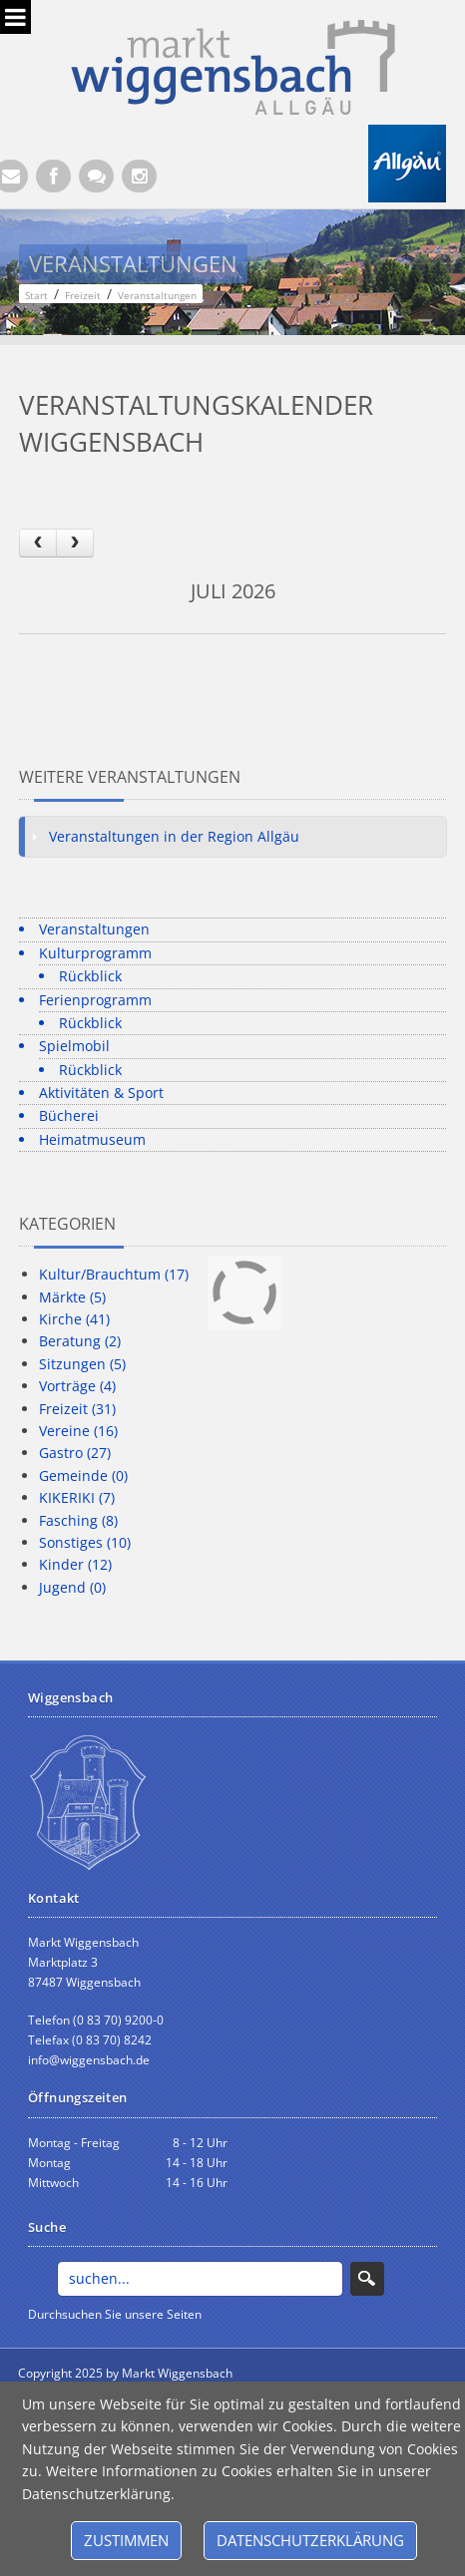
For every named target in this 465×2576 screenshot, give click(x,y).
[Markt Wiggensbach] (233, 65)
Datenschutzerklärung (310, 2540)
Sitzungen (82, 1363)
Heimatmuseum (92, 1139)
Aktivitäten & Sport (101, 1092)
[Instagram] (139, 176)
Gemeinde (83, 1475)
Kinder (75, 1564)
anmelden (280, 2374)
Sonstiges (85, 1542)
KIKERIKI (77, 1497)
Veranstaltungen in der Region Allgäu (174, 836)
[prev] (38, 543)
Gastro (75, 1452)
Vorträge (77, 1385)
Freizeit (77, 1408)
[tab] (233, 837)
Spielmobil (74, 1045)
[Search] (200, 2279)
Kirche (74, 1318)
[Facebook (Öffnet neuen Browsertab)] (53, 176)
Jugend (72, 1587)
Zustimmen (126, 2540)
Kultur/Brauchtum (114, 1274)
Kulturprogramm (95, 952)
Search (367, 2279)
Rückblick (90, 975)
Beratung (80, 1340)
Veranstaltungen (94, 929)
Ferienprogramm (95, 999)
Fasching (78, 1520)
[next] (75, 543)
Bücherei (69, 1115)
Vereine (78, 1430)
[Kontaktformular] (96, 176)
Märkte (72, 1297)
